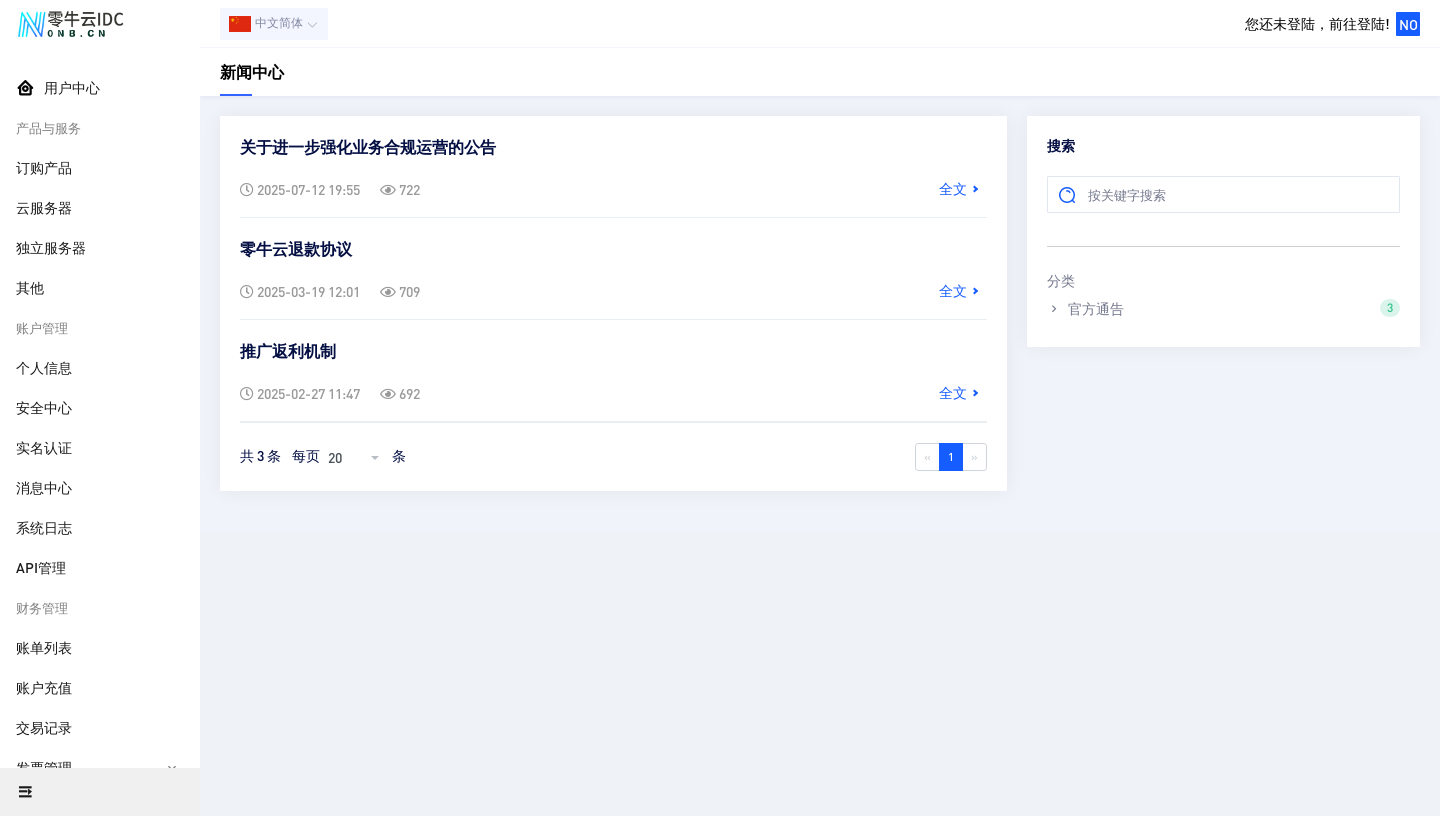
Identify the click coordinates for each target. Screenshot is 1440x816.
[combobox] (356, 457)
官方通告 (1223, 308)
